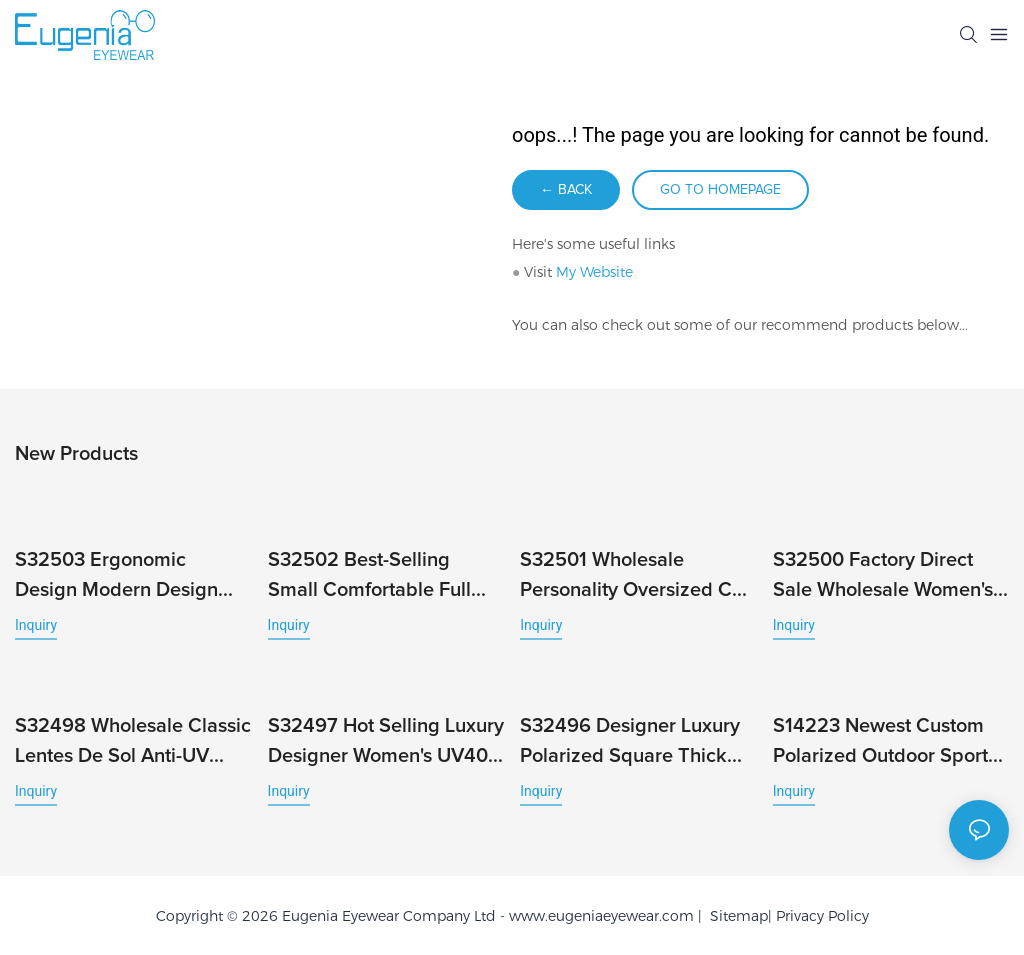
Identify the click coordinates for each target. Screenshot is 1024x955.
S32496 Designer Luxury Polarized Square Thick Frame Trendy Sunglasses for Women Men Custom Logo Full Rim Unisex (634, 743)
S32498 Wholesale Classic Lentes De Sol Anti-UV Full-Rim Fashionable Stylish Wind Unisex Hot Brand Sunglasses (133, 743)
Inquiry (36, 625)
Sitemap (735, 916)
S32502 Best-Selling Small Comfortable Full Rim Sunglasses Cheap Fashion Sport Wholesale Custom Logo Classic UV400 (377, 577)
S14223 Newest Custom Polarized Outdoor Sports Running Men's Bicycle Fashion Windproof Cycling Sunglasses (885, 743)
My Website (594, 272)
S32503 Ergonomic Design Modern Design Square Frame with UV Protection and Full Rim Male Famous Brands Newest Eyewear (118, 577)
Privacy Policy (822, 916)
